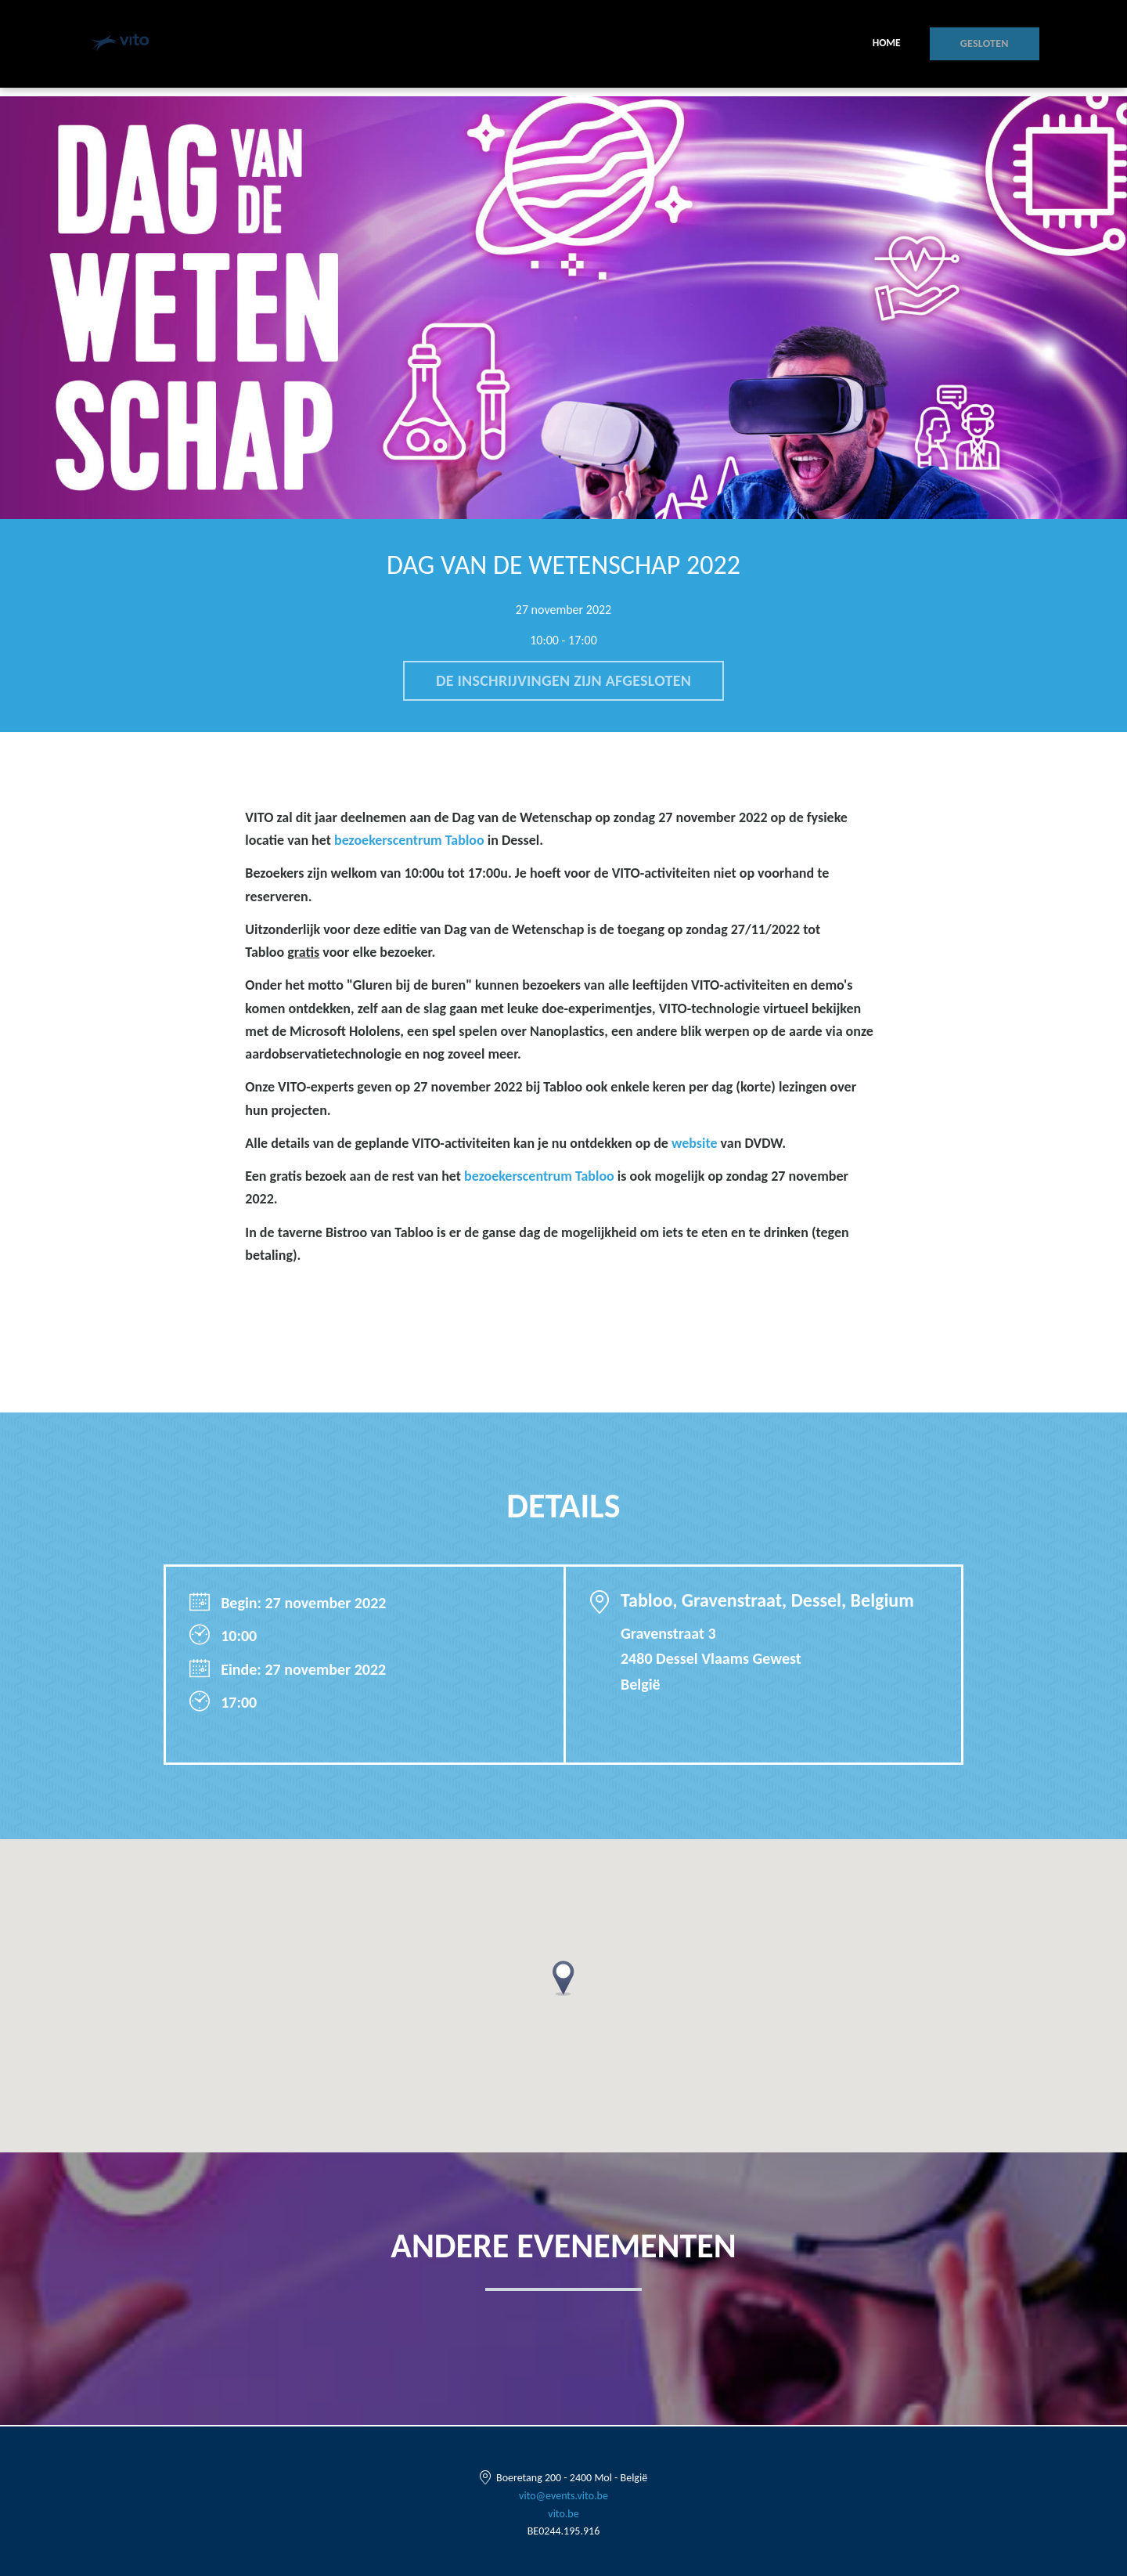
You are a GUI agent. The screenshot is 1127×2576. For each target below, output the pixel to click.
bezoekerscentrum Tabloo (409, 841)
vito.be (563, 2513)
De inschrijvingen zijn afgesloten (563, 681)
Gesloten (990, 47)
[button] (563, 1979)
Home (898, 46)
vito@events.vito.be (563, 2495)
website (695, 1144)
